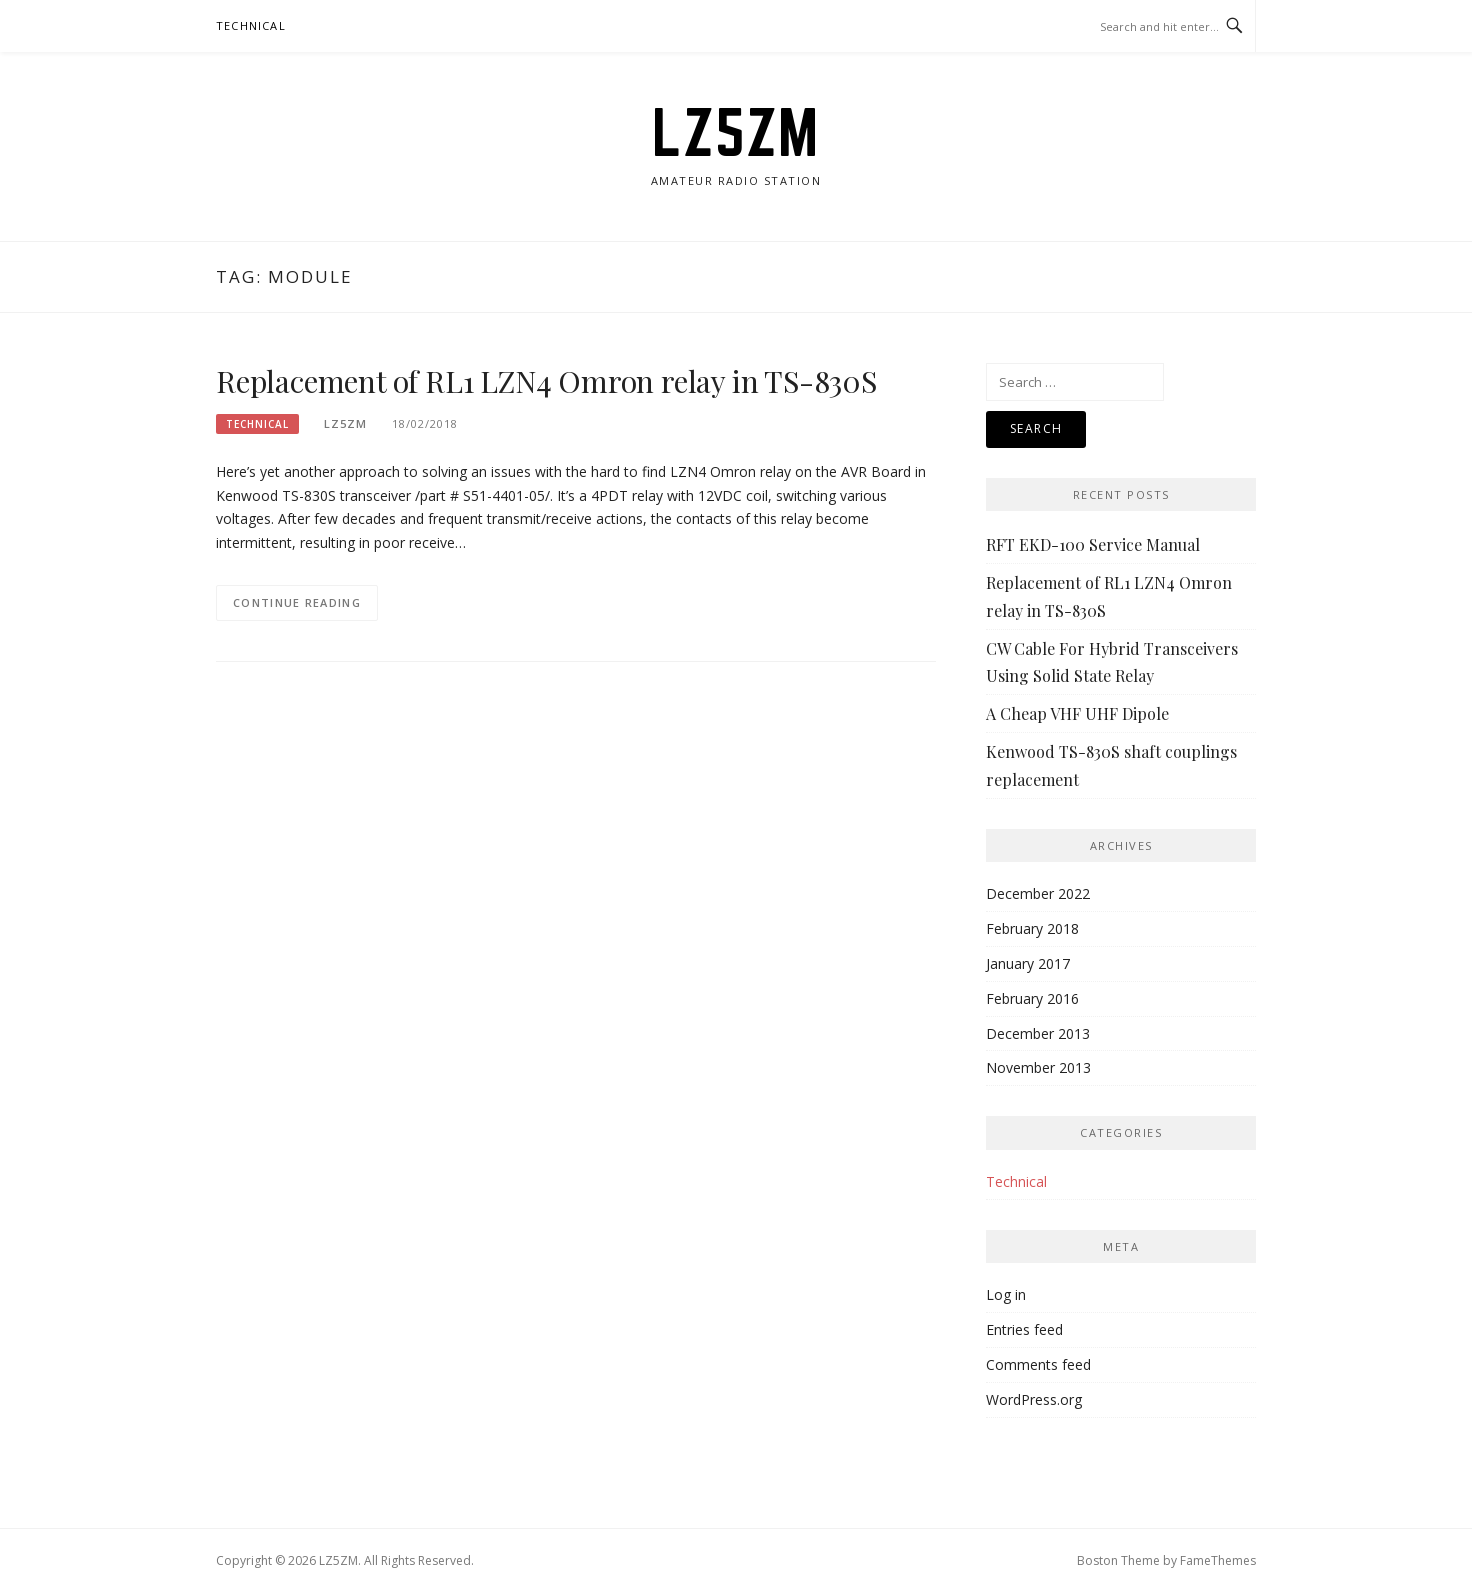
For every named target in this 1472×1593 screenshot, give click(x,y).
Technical (251, 25)
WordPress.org (1034, 1399)
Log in (1006, 1294)
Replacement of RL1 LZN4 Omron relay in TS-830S (546, 381)
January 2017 (1028, 963)
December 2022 (1038, 893)
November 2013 (1038, 1067)
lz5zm (345, 423)
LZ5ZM (736, 132)
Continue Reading (297, 602)
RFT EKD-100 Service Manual (1093, 544)
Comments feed (1038, 1364)
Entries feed (1024, 1329)
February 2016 (1032, 998)
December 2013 (1038, 1033)
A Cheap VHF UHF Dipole (1077, 713)
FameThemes (1218, 1560)
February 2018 (1032, 928)
